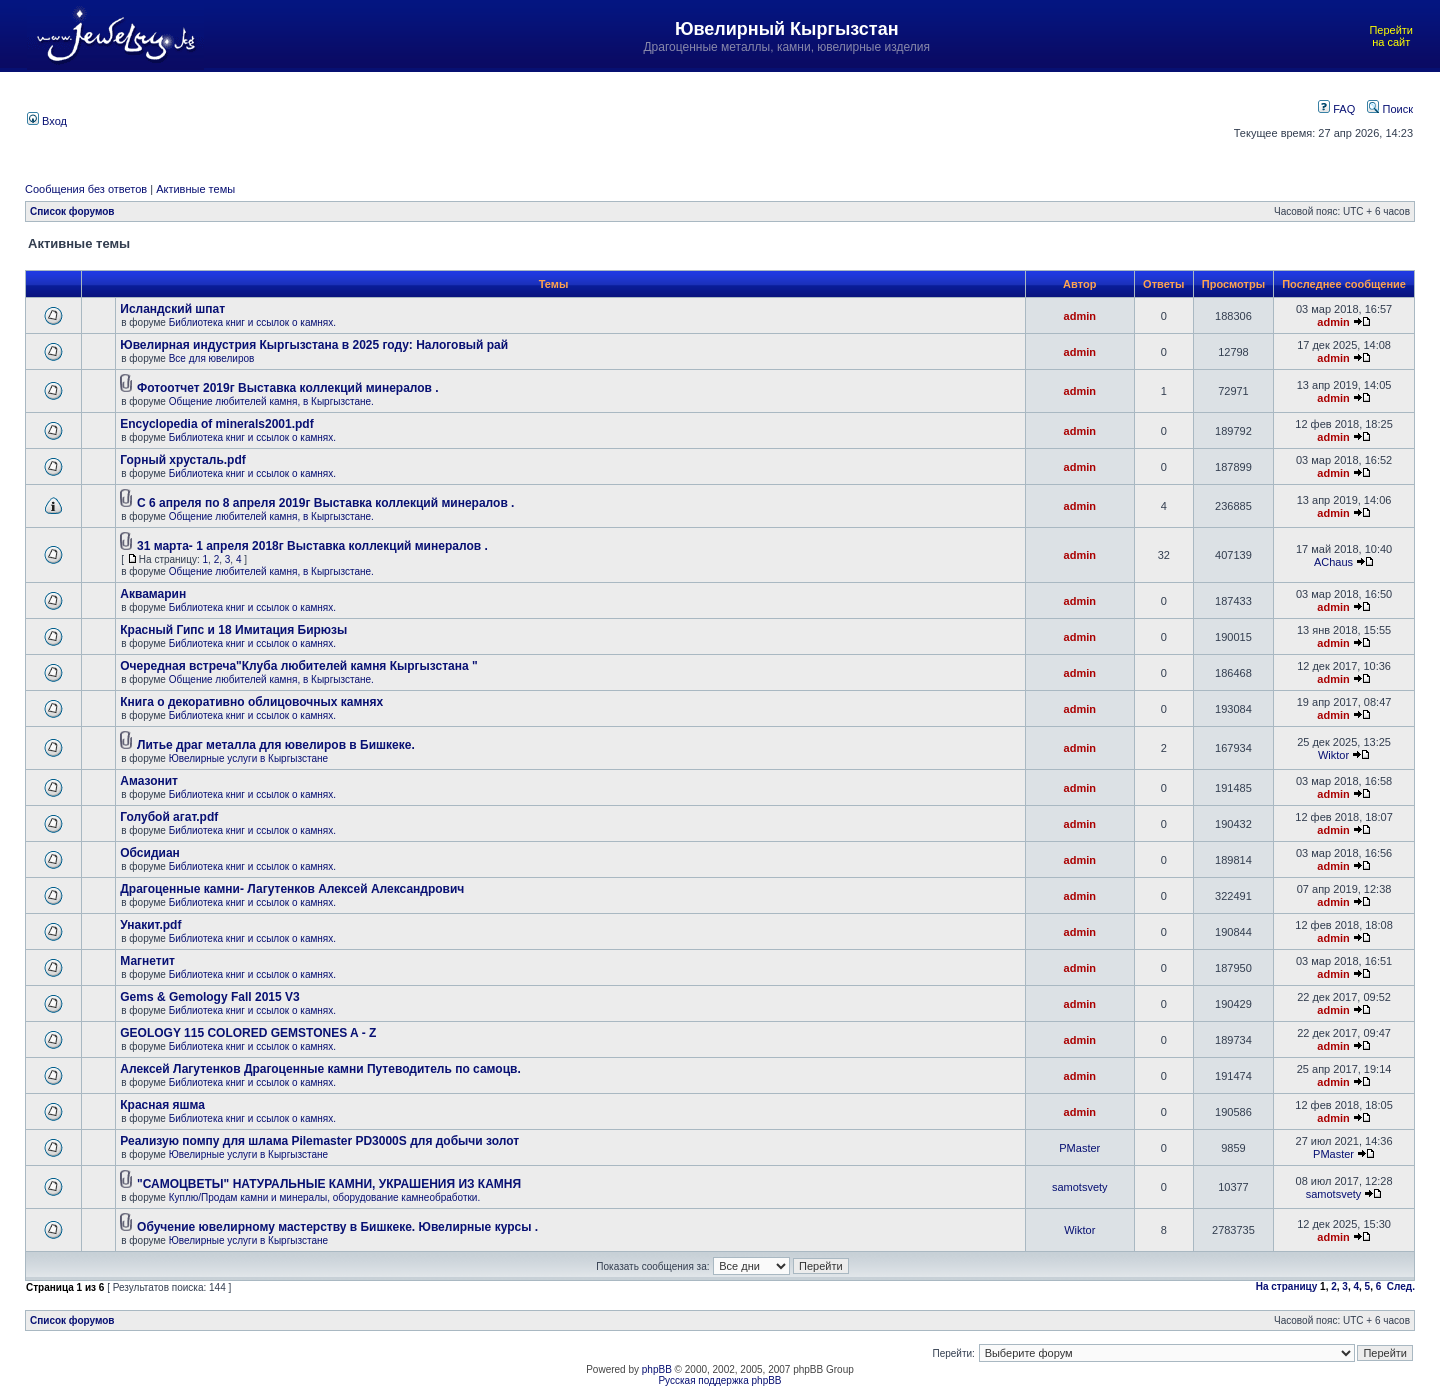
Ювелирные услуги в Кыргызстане (248, 758)
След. (1401, 1286)
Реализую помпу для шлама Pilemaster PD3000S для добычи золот (319, 1141)
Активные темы (195, 189)
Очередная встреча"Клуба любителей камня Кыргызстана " (298, 666)
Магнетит (147, 961)
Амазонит (149, 781)
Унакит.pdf (150, 925)
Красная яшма (162, 1105)
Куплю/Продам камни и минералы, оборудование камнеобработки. (325, 1197)
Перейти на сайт (1391, 36)
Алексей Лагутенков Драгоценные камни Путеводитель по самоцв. (320, 1069)
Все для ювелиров (212, 358)
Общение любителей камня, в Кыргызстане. (271, 401)
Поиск (1390, 109)
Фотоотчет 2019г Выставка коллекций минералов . (288, 388)
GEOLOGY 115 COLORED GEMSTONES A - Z (248, 1033)
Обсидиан (150, 853)
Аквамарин (153, 594)
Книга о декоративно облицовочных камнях (251, 702)
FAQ (1336, 109)
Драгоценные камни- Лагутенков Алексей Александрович (292, 889)
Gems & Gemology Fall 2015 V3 (209, 997)
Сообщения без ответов (86, 189)
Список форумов (72, 211)
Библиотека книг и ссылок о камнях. (252, 322)
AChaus (1333, 562)
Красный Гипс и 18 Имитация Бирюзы (233, 630)
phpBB (657, 1369)
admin (1080, 316)
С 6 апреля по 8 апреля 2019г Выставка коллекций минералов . (325, 503)
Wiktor (1333, 755)
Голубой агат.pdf (169, 817)
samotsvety (1080, 1187)
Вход (47, 121)
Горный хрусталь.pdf (183, 460)
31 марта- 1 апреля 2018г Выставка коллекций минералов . (312, 546)
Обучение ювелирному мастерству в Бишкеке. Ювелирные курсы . (337, 1227)
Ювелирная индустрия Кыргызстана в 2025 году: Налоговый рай (314, 345)
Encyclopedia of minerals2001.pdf (216, 424)
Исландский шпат (172, 309)
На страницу (1287, 1286)
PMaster (1079, 1148)
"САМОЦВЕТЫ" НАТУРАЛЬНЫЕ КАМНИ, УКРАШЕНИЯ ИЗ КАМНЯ (329, 1184)
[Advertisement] (622, 119)
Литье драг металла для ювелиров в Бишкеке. (276, 745)
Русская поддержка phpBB (719, 1380)
